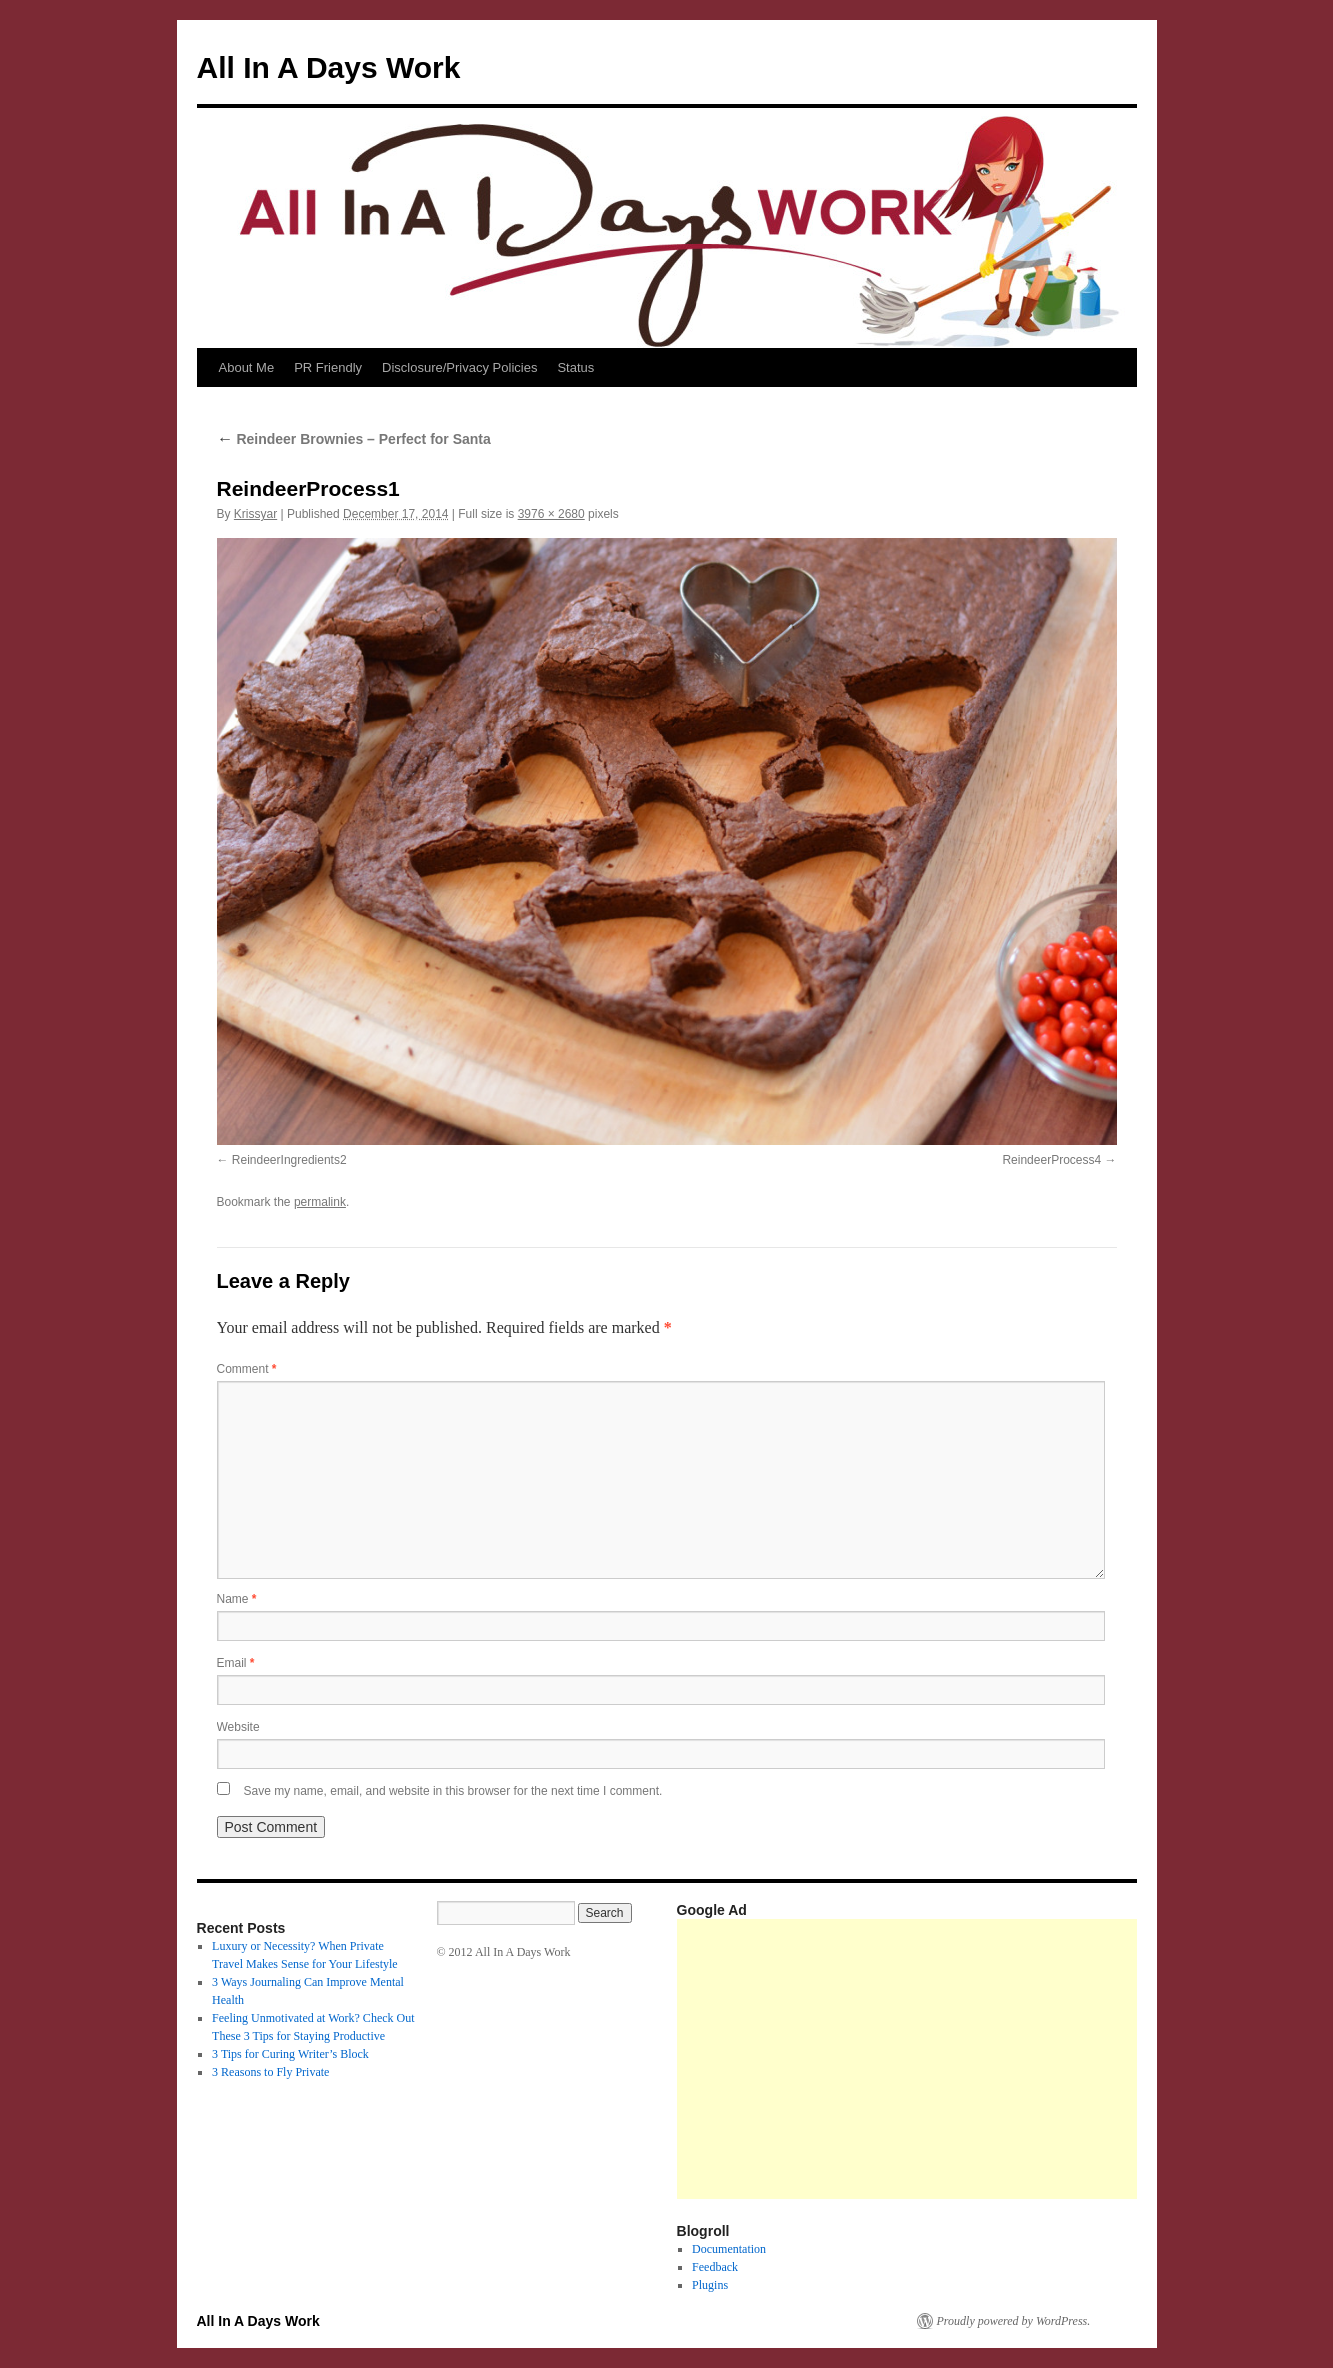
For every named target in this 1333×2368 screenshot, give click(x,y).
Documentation (729, 2249)
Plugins (710, 2285)
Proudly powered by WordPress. (1014, 2321)
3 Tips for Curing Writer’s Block (290, 2054)
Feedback (715, 2267)
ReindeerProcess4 (1051, 1160)
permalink (320, 1202)
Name (237, 1599)
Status (575, 367)
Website (238, 1727)
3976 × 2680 (551, 514)
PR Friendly (328, 367)
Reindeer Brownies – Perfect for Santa (354, 439)
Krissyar (255, 514)
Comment (247, 1369)
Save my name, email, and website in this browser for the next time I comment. (453, 1791)
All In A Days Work (329, 67)
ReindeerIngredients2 (289, 1160)
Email (236, 1663)
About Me (247, 367)
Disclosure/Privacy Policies (459, 367)
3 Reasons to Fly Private (270, 2072)
